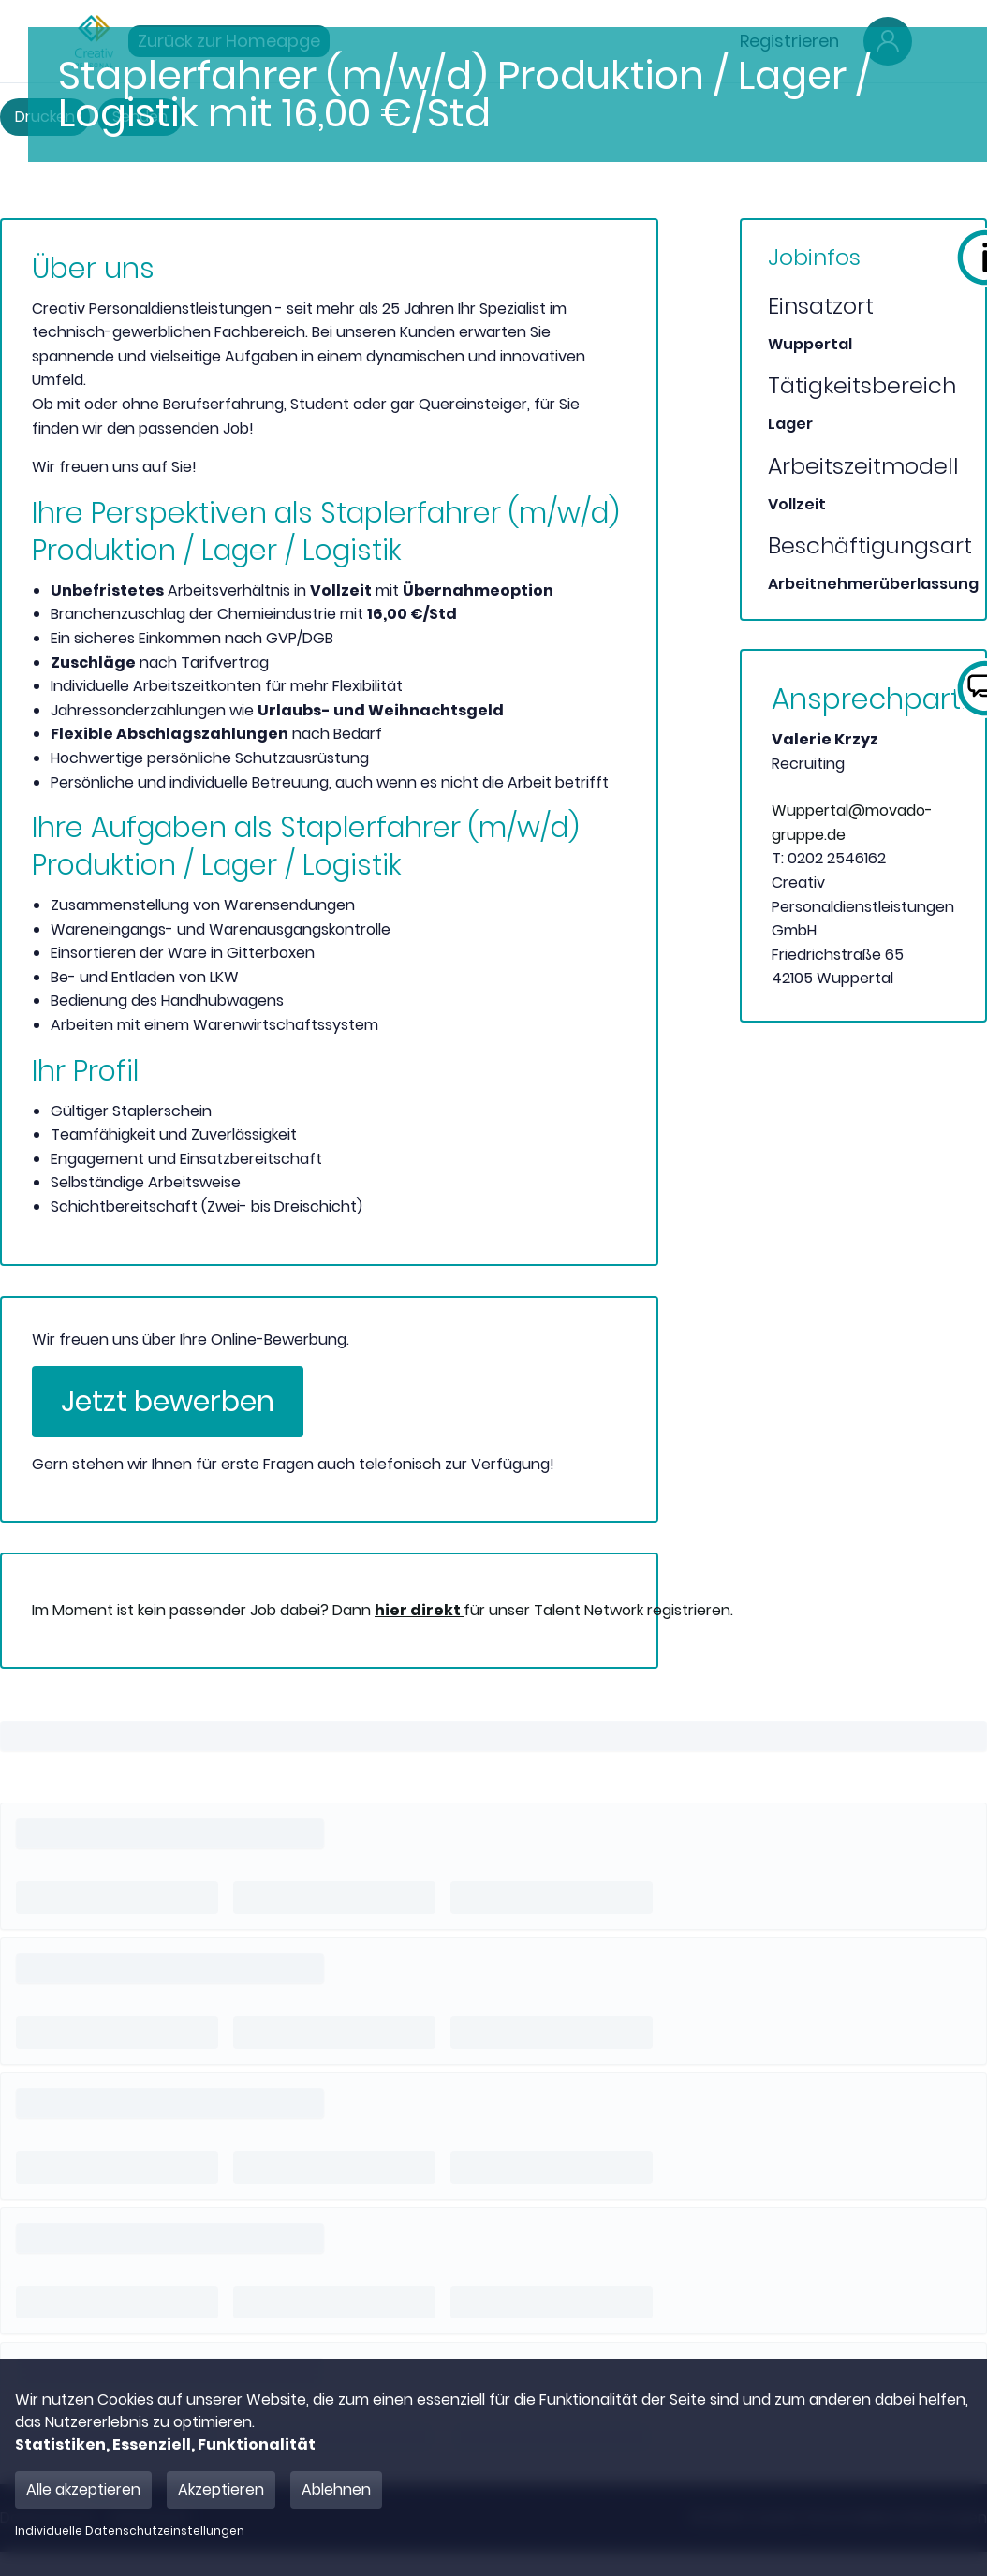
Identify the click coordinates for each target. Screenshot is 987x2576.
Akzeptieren (221, 2489)
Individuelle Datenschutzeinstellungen (129, 2531)
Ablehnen (336, 2489)
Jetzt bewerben (167, 1401)
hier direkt (419, 1610)
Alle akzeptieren (83, 2489)
